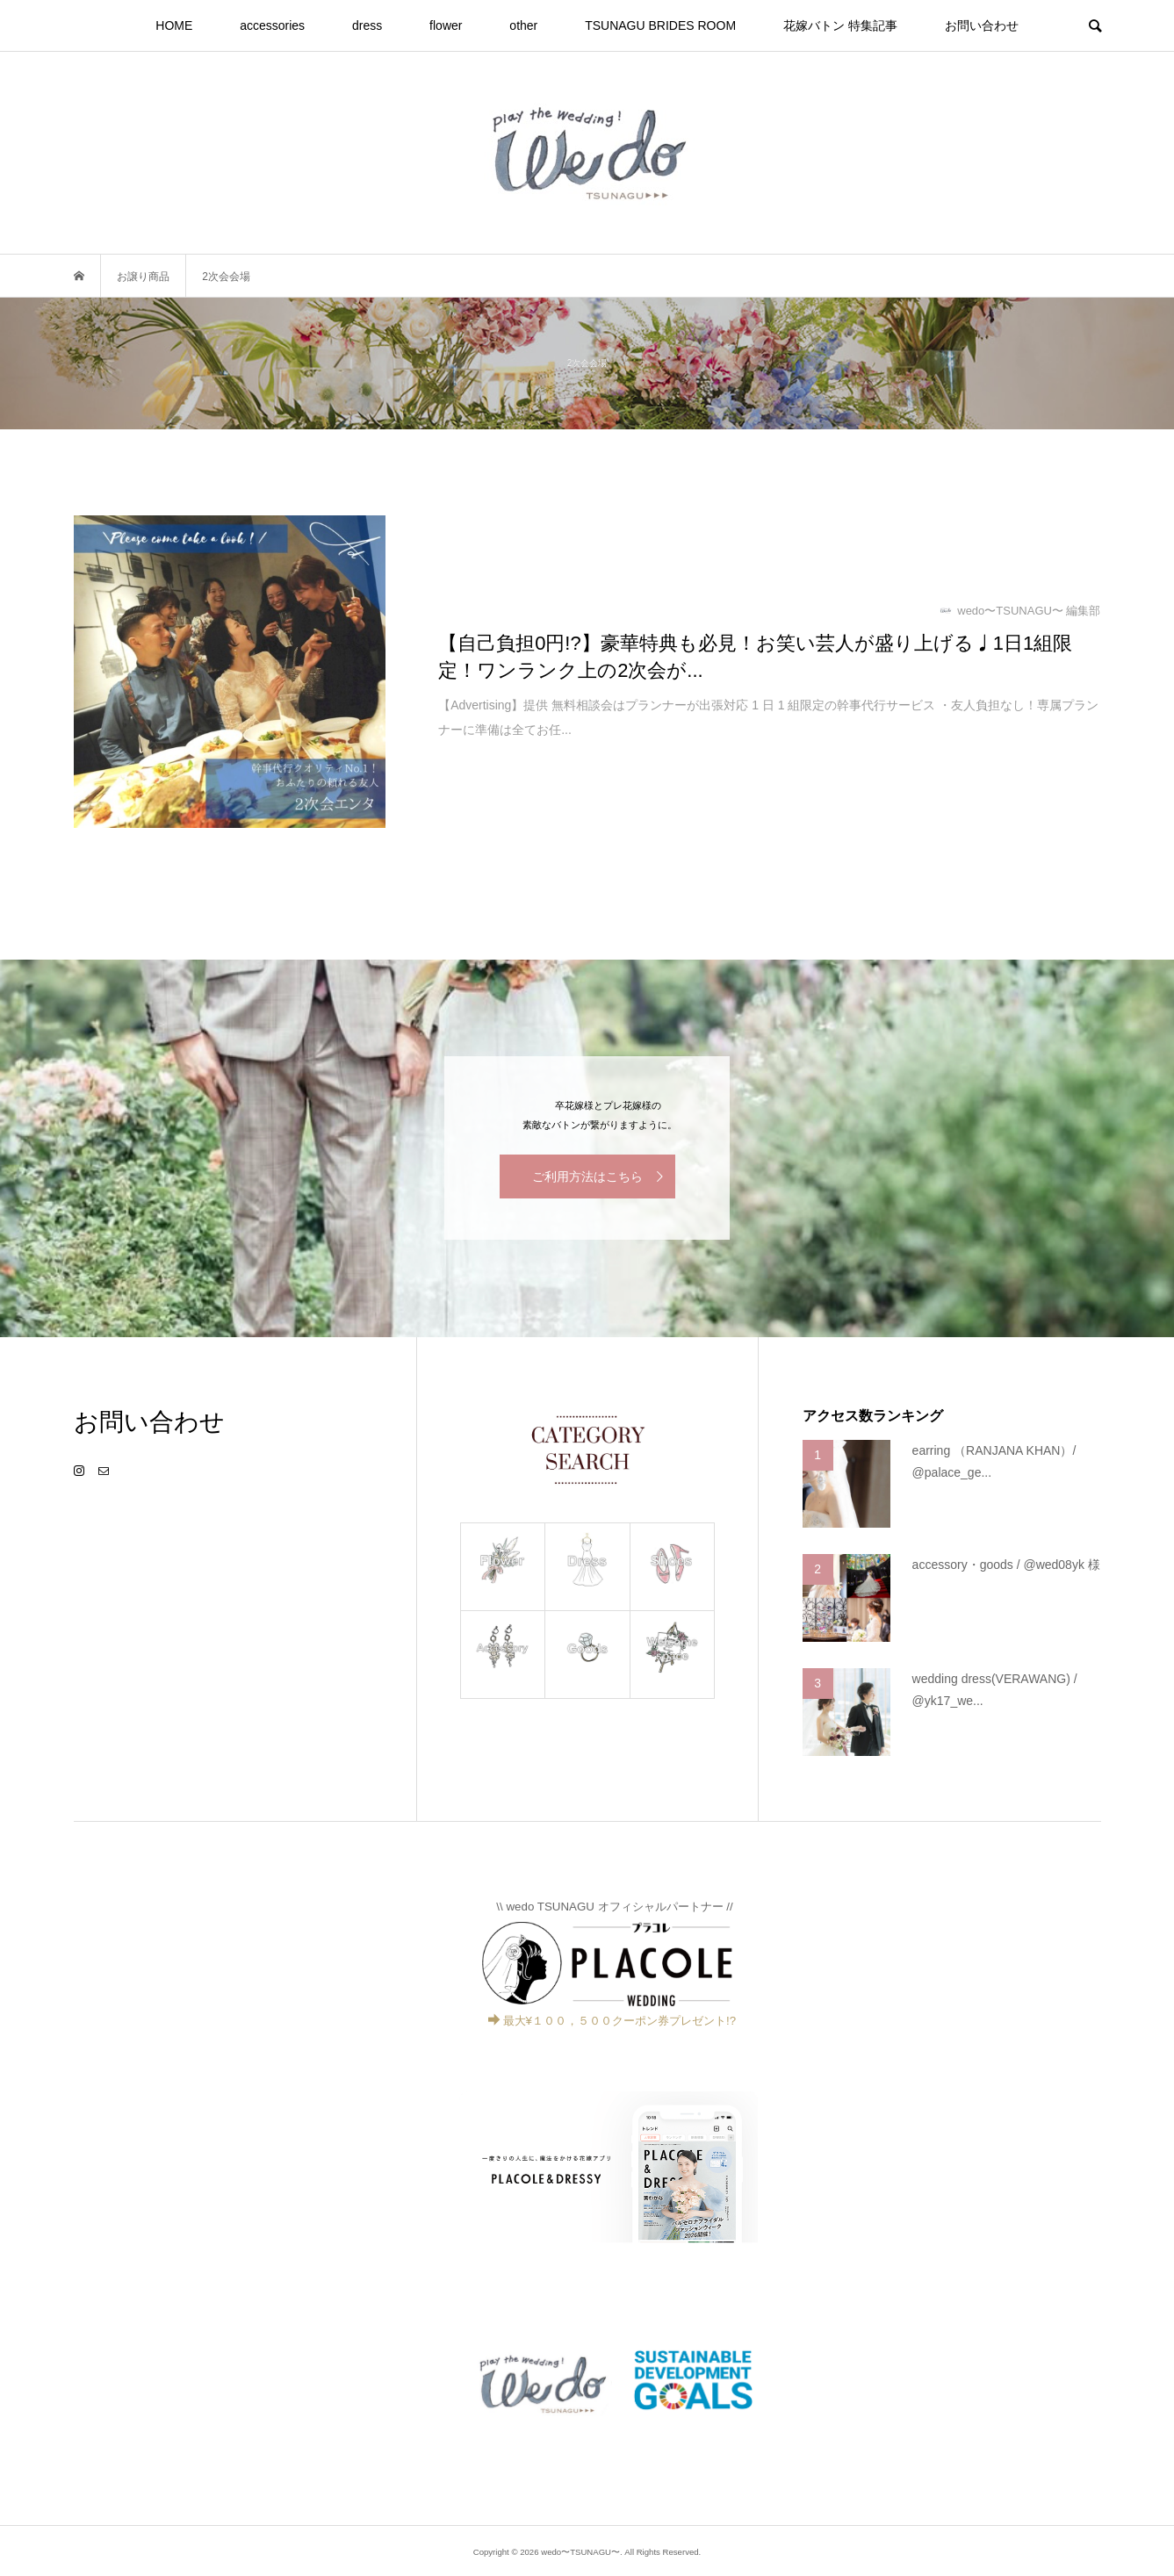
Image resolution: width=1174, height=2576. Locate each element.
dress (367, 25)
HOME (173, 25)
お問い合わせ (982, 25)
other (523, 25)
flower (445, 25)
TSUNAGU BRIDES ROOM (660, 25)
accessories (272, 25)
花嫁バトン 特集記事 (840, 25)
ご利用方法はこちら (587, 1176)
